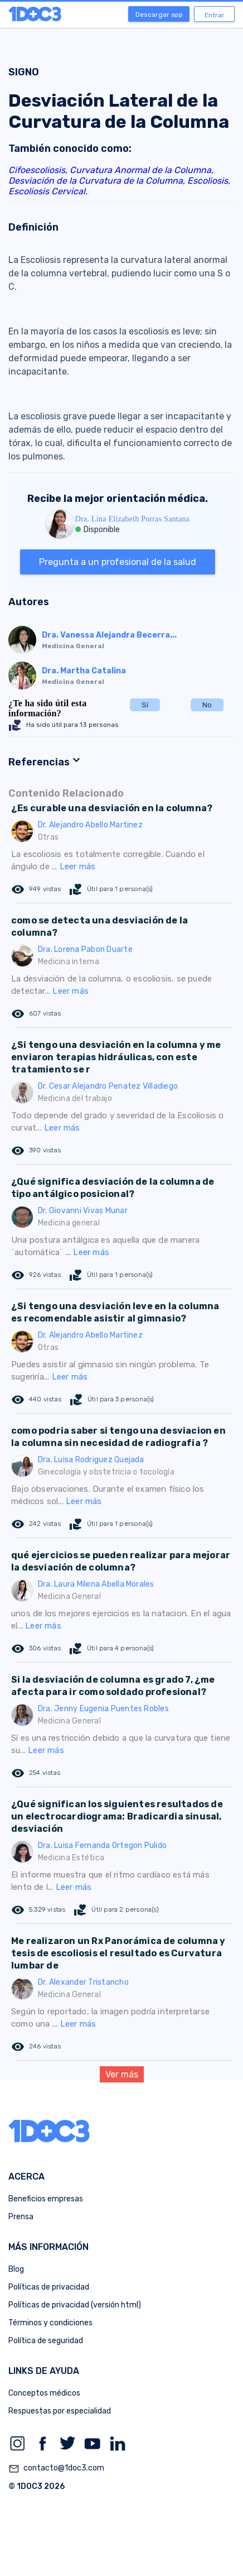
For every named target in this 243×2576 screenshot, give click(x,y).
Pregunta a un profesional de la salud (117, 562)
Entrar (215, 15)
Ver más (121, 2074)
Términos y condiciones (50, 2323)
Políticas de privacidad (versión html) (74, 2305)
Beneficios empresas (45, 2199)
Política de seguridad (45, 2340)
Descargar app (159, 14)
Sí (145, 705)
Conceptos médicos (44, 2393)
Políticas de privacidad (48, 2287)
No (207, 705)
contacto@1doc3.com (56, 2468)
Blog (16, 2269)
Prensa (20, 2216)
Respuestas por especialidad (59, 2411)
